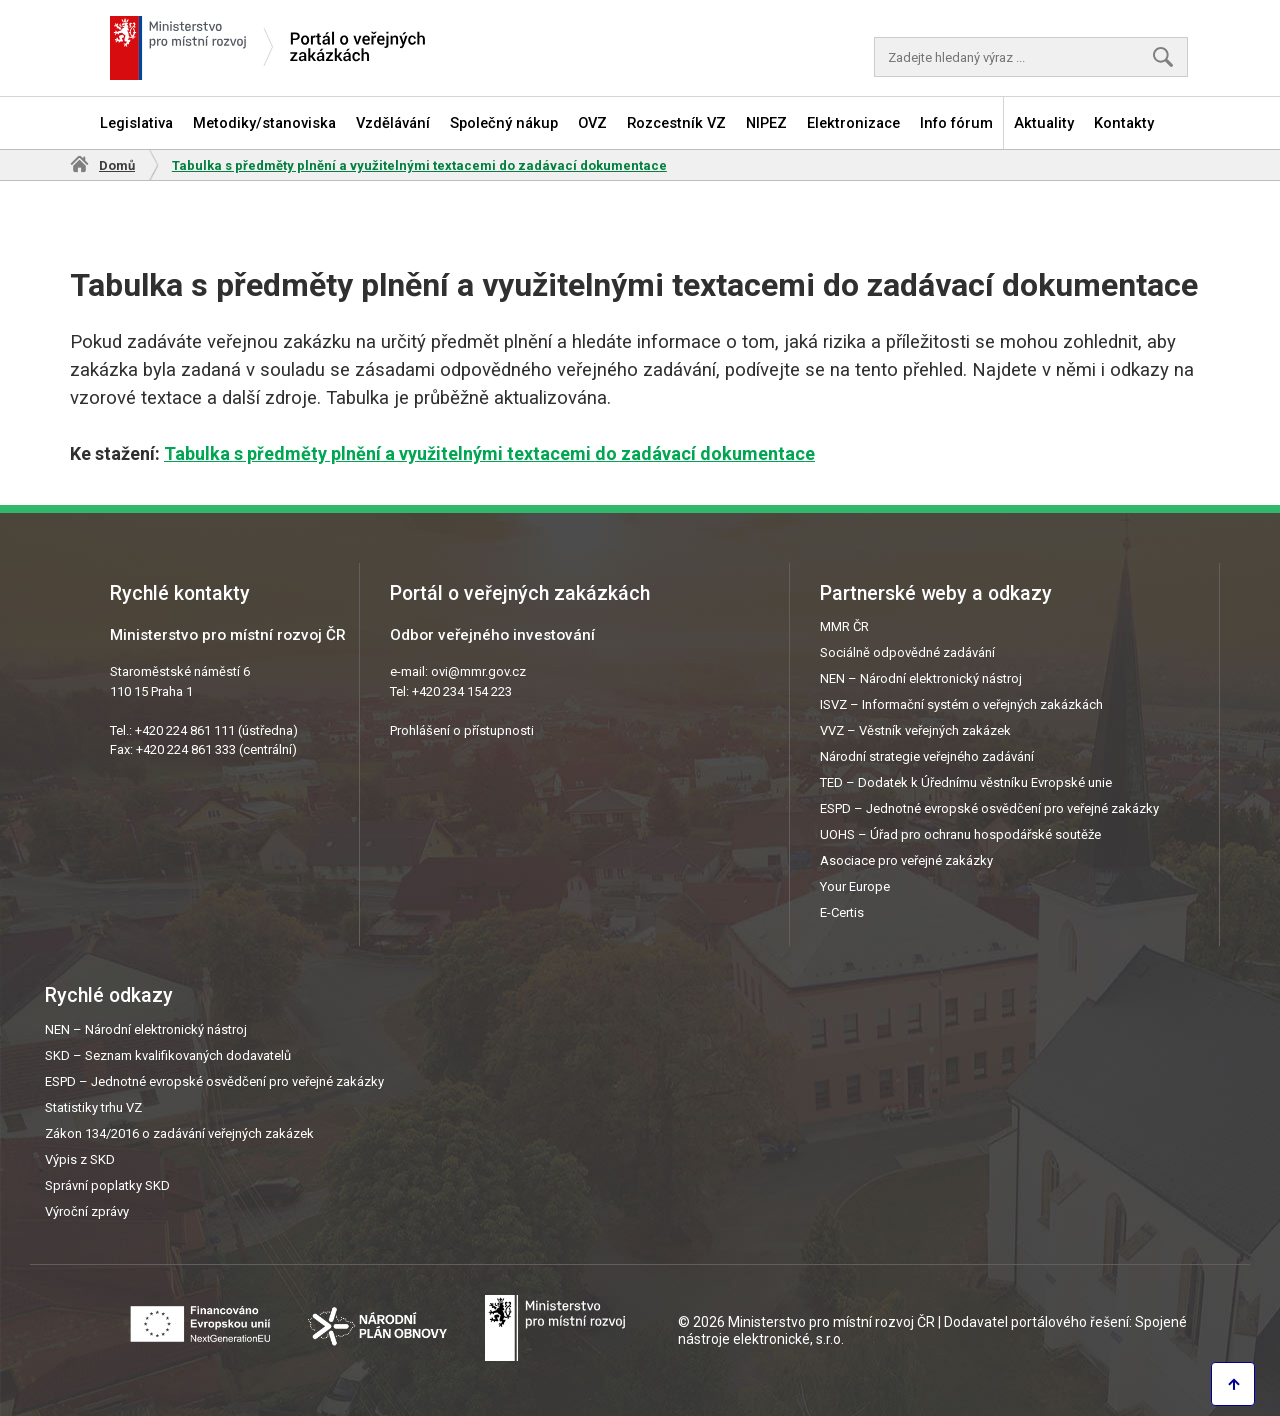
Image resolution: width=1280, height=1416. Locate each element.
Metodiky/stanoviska (264, 123)
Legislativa (136, 123)
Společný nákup (504, 123)
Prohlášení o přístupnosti (462, 730)
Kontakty (1124, 123)
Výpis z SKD (80, 1159)
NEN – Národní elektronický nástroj (921, 678)
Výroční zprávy (87, 1211)
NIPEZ (766, 123)
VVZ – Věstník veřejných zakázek (915, 730)
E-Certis (842, 912)
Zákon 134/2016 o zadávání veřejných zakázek (179, 1133)
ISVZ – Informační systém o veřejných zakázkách (961, 704)
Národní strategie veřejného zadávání (927, 756)
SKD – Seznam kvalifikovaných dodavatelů (168, 1055)
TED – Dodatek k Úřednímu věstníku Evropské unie (966, 782)
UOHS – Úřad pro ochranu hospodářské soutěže (960, 834)
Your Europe (855, 886)
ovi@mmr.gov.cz (478, 671)
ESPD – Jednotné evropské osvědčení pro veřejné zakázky (989, 808)
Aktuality (1044, 123)
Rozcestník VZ (676, 123)
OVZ (592, 123)
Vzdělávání (393, 123)
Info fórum (956, 123)
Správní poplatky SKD (107, 1185)
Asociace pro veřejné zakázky (906, 860)
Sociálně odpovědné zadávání (907, 652)
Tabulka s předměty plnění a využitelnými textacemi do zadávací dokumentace (489, 453)
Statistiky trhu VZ (93, 1107)
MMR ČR (844, 626)
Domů (117, 165)
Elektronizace (853, 123)
